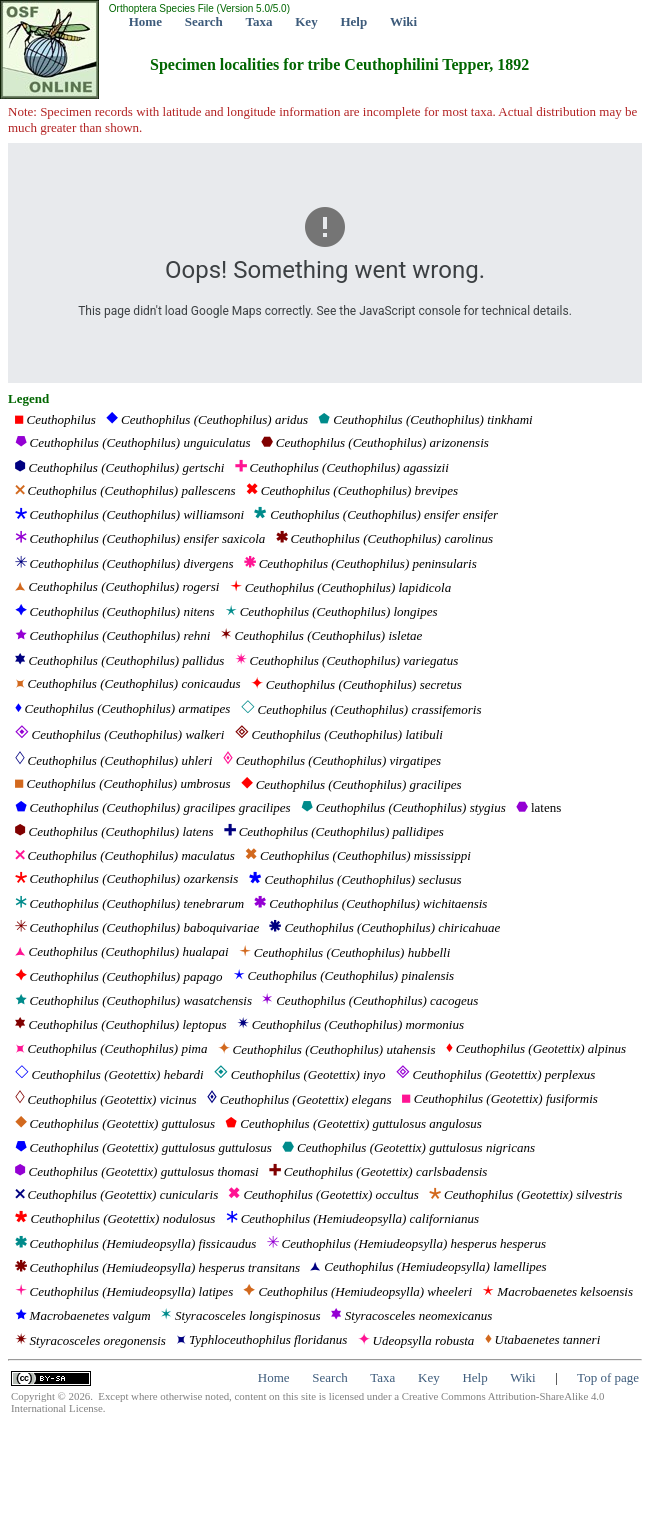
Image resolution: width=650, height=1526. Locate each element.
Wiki (403, 21)
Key (306, 21)
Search (204, 21)
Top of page (608, 1377)
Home (145, 21)
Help (353, 21)
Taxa (259, 21)
